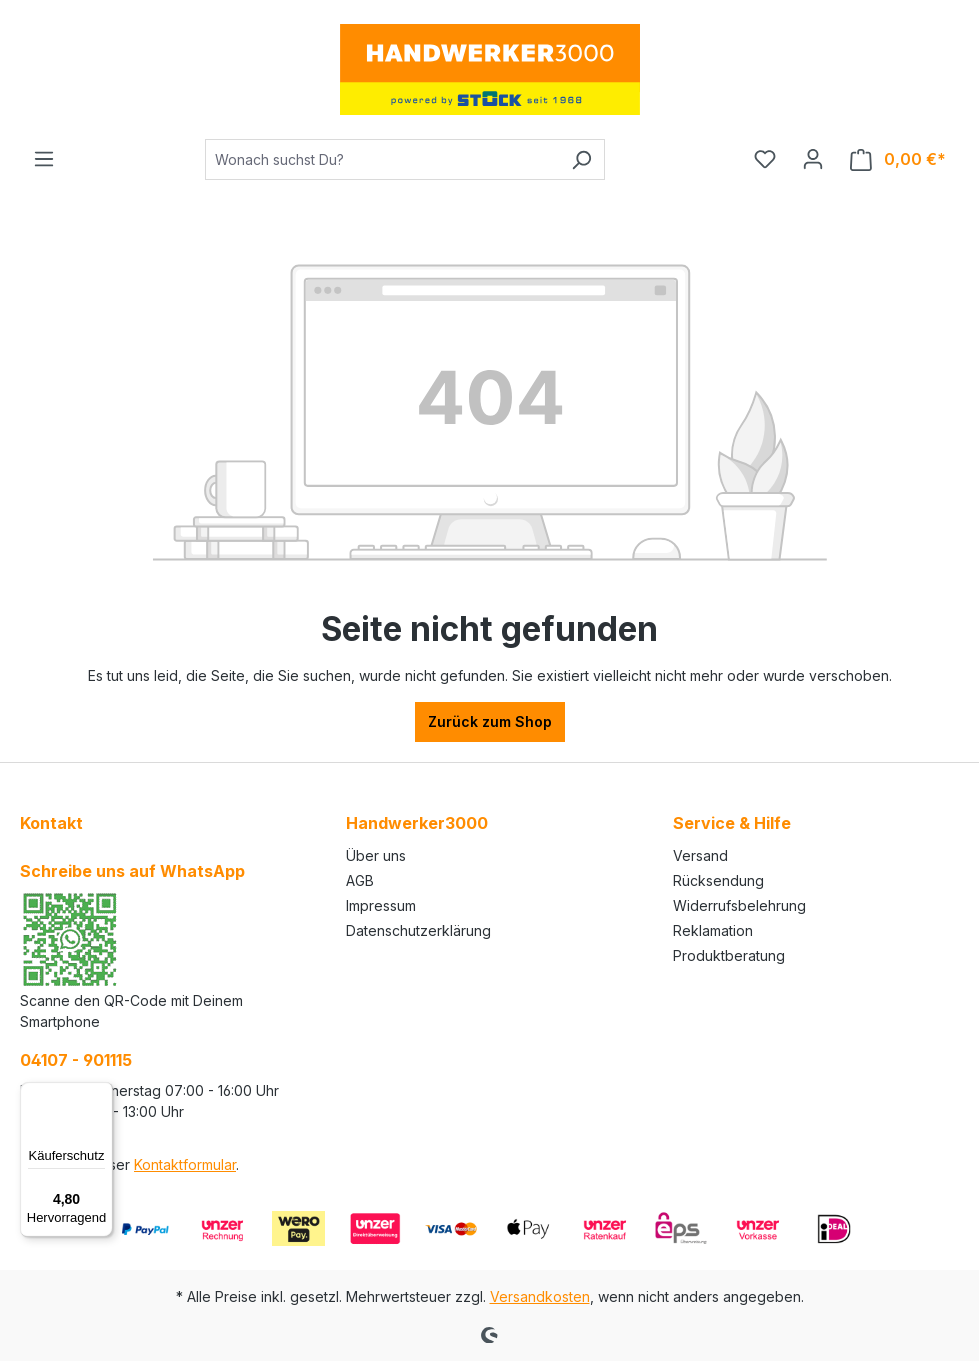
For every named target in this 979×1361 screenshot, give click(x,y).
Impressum (381, 905)
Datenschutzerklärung (418, 930)
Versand (700, 855)
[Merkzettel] (765, 159)
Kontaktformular (185, 1164)
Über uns (376, 855)
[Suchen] (581, 159)
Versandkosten (540, 1296)
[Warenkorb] (898, 159)
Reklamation (713, 930)
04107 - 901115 (76, 1060)
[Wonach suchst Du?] (382, 159)
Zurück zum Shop (490, 721)
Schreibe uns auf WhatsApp (132, 871)
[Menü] (44, 159)
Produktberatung (729, 955)
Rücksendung (718, 880)
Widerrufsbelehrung (739, 905)
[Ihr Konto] (813, 159)
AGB (360, 880)
